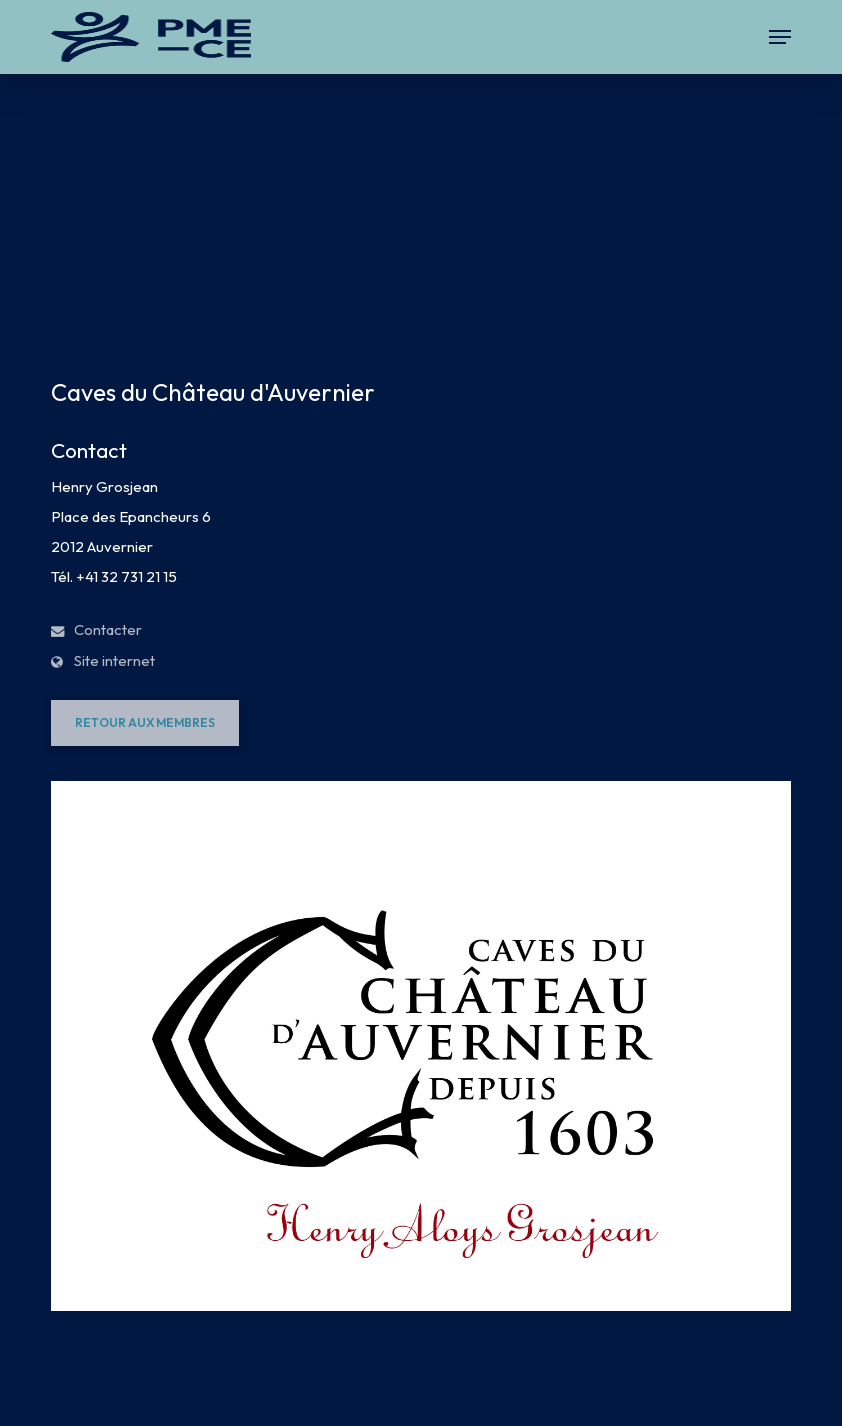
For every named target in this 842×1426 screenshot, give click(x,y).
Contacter (96, 629)
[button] (780, 37)
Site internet (103, 660)
